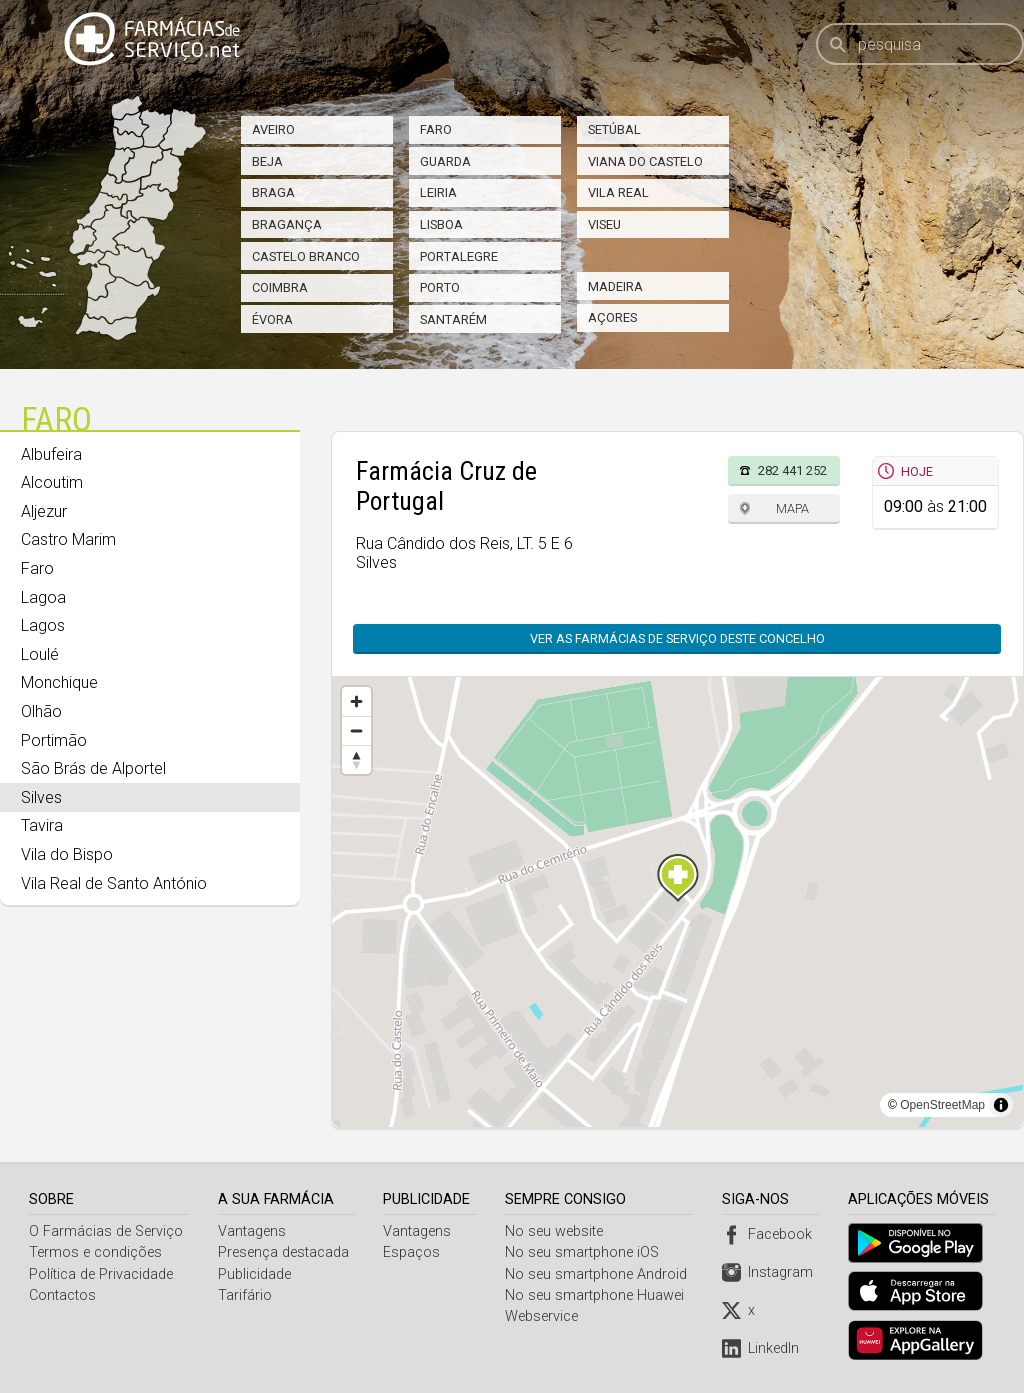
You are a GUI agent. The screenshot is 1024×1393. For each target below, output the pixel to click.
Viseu (604, 224)
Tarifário (245, 1295)
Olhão (41, 711)
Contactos (62, 1295)
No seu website (557, 1231)
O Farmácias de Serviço (106, 1231)
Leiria (438, 192)
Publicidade (254, 1274)
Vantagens (252, 1231)
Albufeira (51, 454)
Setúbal (614, 129)
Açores (612, 317)
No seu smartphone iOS (585, 1252)
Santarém (453, 319)
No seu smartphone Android (599, 1274)
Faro (436, 129)
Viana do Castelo (645, 161)
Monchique (59, 682)
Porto (440, 287)
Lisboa (441, 224)
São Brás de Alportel (93, 768)
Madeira (615, 286)
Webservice (544, 1316)
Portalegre (459, 256)
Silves (41, 797)
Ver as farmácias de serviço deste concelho (687, 638)
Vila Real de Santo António (114, 883)
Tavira (42, 825)
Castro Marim (68, 539)
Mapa (792, 508)
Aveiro (273, 129)
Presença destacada (283, 1252)
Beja (267, 161)
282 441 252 (792, 470)
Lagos (43, 625)
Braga (273, 192)
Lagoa (43, 597)
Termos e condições (95, 1252)
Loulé (40, 654)
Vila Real (618, 192)
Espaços (413, 1252)
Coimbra (280, 287)
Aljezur (44, 511)
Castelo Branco (306, 256)
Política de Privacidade (101, 1274)
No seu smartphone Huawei (597, 1295)
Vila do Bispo (67, 854)
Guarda (445, 161)
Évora (272, 319)
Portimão (54, 740)
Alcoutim (52, 482)
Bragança (287, 224)
